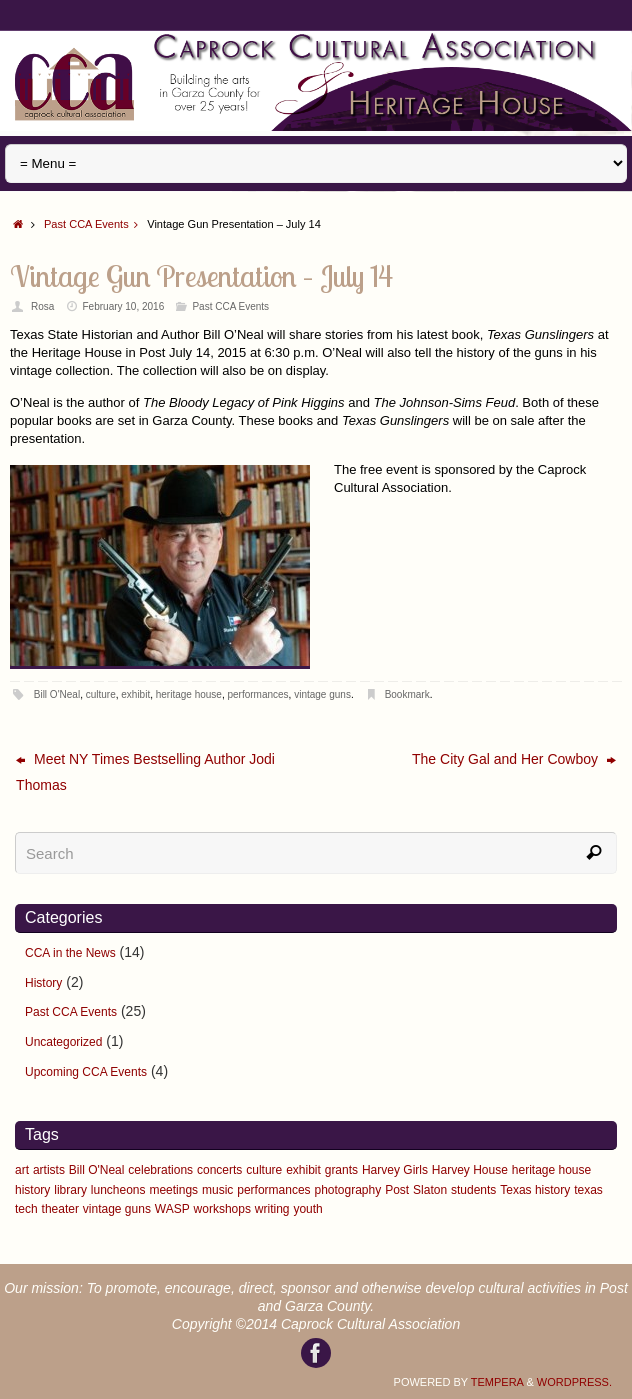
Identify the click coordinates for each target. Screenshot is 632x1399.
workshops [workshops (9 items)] (222, 1209)
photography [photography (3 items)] (348, 1190)
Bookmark (407, 694)
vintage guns (322, 694)
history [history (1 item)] (32, 1190)
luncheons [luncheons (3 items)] (118, 1190)
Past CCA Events (95, 224)
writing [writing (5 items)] (272, 1209)
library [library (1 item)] (70, 1190)
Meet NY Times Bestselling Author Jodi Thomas (145, 772)
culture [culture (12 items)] (264, 1170)
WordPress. (574, 1382)
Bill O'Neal (57, 694)
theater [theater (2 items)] (60, 1209)
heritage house (189, 694)
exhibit (135, 694)
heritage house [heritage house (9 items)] (551, 1170)
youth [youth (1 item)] (307, 1209)
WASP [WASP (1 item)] (172, 1209)
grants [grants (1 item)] (341, 1170)
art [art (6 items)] (22, 1170)
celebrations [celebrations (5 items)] (160, 1170)
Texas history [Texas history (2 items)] (535, 1190)
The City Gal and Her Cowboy (514, 759)
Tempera (497, 1382)
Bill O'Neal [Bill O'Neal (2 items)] (97, 1170)
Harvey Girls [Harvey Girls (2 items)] (395, 1170)
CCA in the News (70, 953)
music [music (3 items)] (217, 1190)
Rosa (42, 306)
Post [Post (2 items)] (397, 1190)
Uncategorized (63, 1042)
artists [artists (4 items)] (49, 1170)
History (43, 983)
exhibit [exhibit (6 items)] (303, 1170)
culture (101, 694)
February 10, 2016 (124, 306)
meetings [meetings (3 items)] (173, 1190)
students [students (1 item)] (473, 1190)
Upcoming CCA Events (86, 1072)
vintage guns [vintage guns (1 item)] (117, 1209)
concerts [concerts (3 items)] (219, 1170)
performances (257, 694)
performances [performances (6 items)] (273, 1190)
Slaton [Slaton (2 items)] (430, 1190)
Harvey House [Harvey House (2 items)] (470, 1170)
